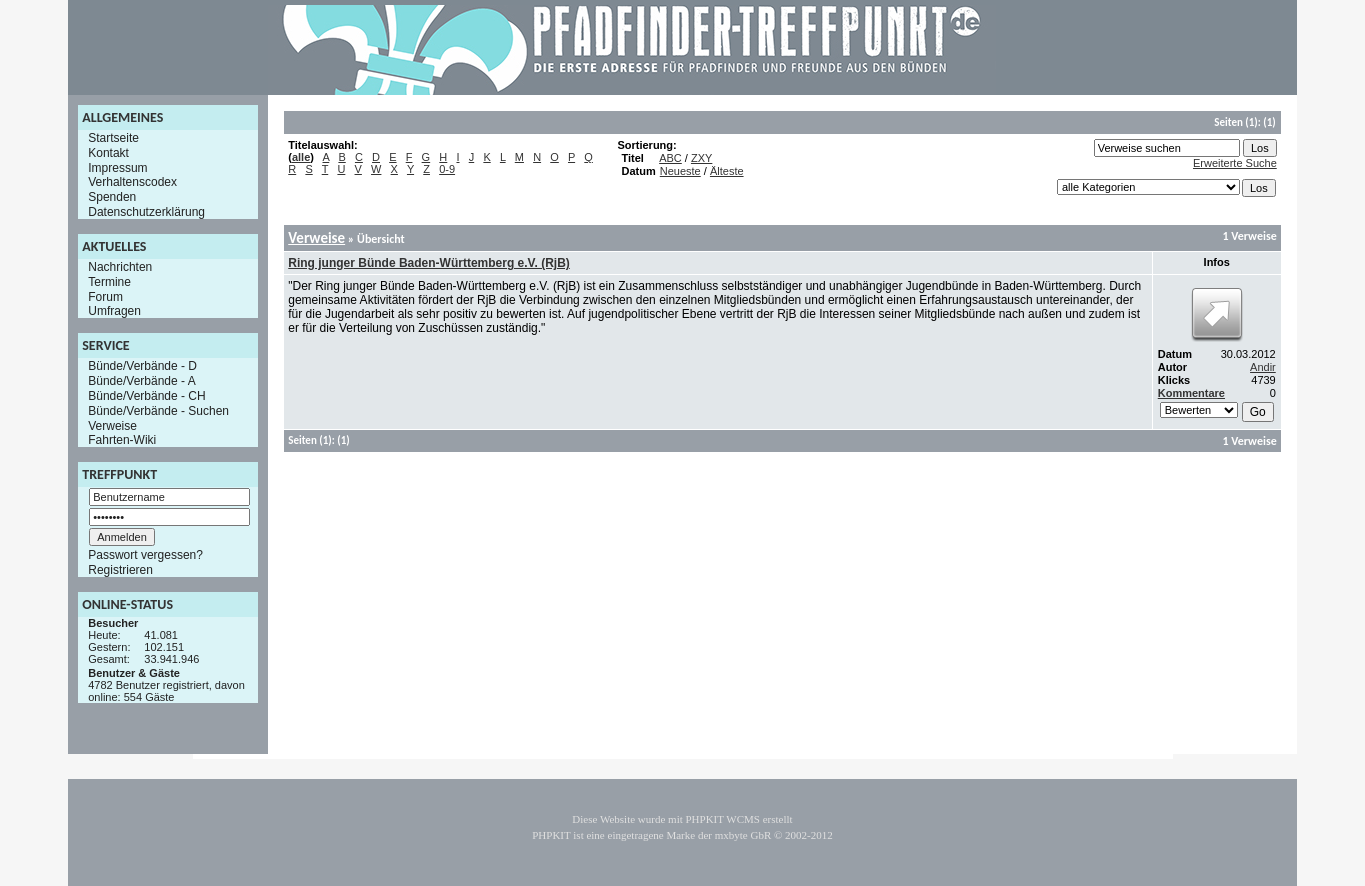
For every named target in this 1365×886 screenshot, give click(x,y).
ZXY (701, 158)
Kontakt (108, 153)
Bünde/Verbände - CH (146, 396)
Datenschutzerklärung (146, 212)
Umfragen (114, 311)
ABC (670, 158)
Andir (1263, 367)
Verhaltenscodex (132, 182)
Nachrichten (120, 267)
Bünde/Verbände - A (141, 381)
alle (301, 157)
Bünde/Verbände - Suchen (158, 411)
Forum (105, 296)
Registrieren (120, 570)
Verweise (112, 425)
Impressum (117, 167)
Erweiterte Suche (1235, 163)
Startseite (113, 138)
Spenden (112, 197)
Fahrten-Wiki (122, 440)
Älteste (727, 171)
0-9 (447, 169)
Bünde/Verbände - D (142, 366)
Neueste (680, 171)
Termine (109, 282)
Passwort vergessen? (145, 555)
